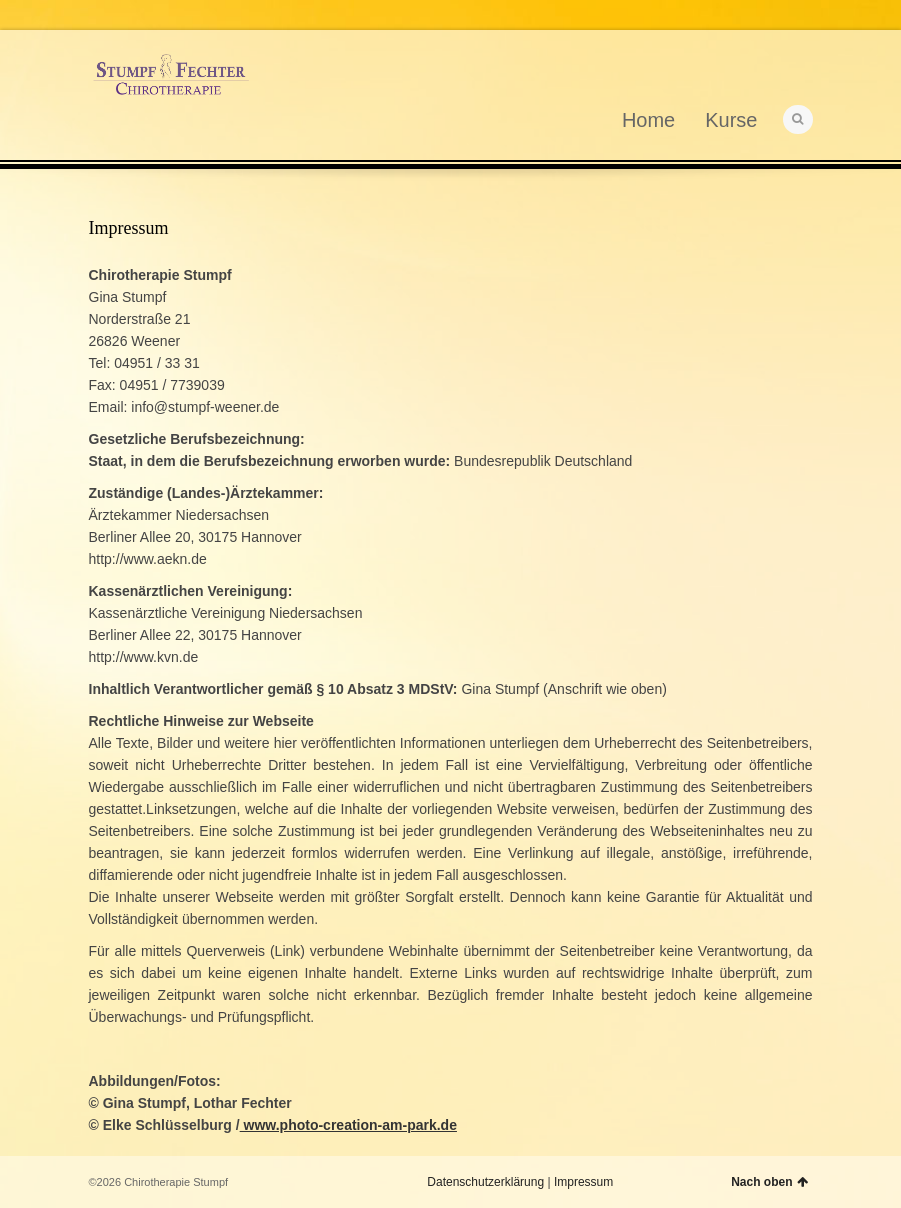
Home (648, 120)
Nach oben (769, 1182)
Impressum (583, 1182)
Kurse (731, 120)
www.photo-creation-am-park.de (348, 1125)
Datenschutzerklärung (485, 1182)
